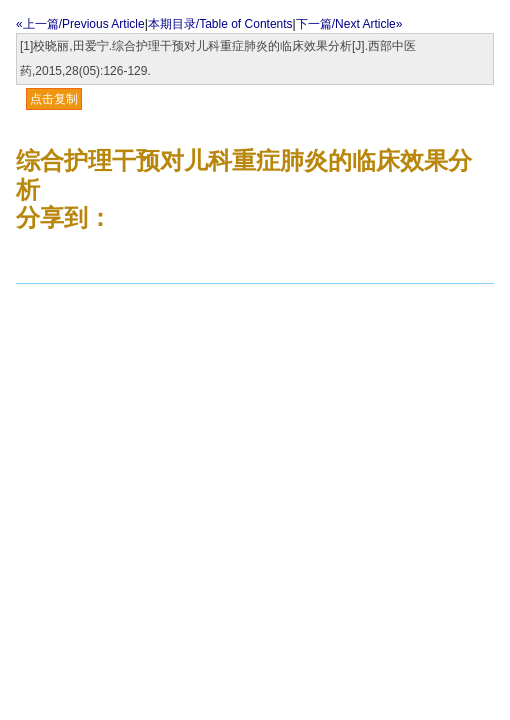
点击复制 (54, 99)
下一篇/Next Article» (349, 24)
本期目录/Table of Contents (220, 24)
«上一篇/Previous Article (80, 24)
